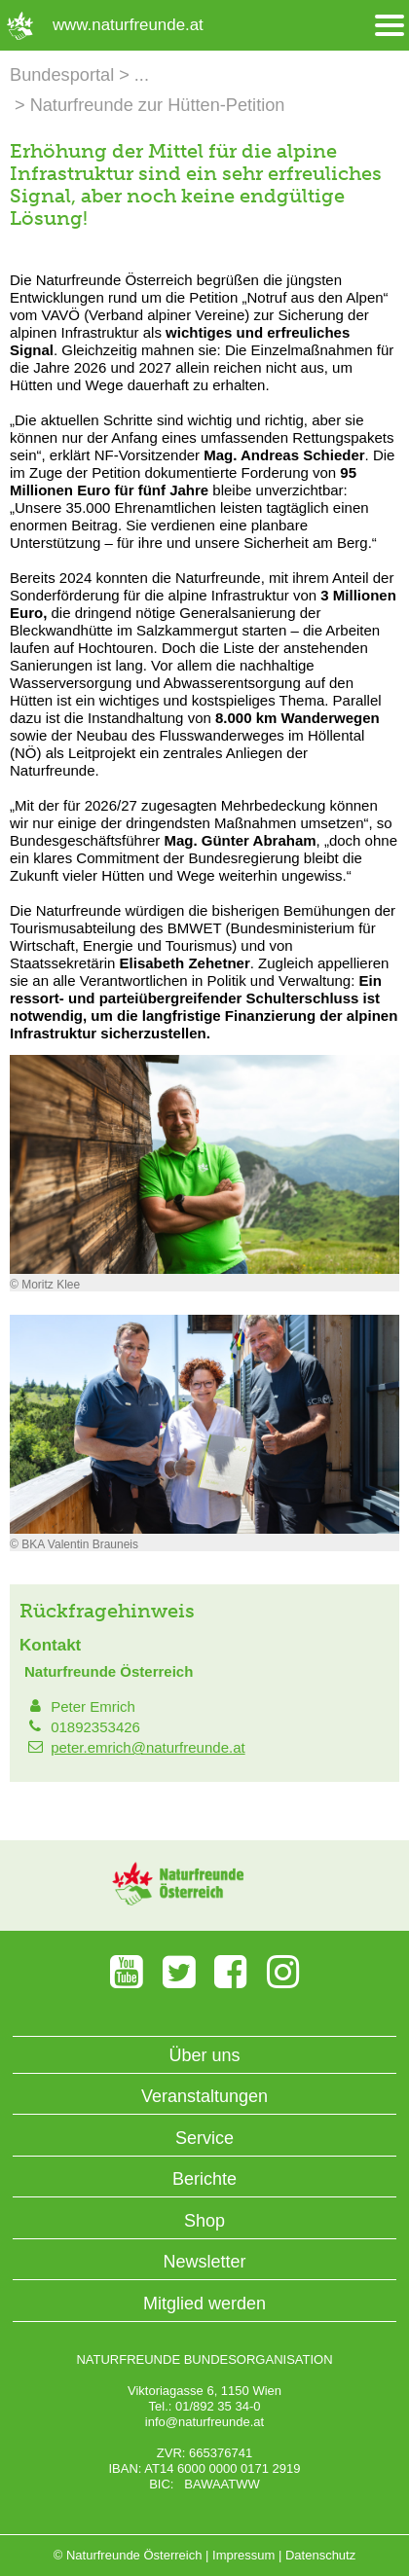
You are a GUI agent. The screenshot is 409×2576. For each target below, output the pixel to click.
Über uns (204, 2055)
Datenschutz (320, 2555)
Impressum (243, 2555)
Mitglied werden (204, 2303)
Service (204, 2138)
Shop (204, 2221)
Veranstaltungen (204, 2096)
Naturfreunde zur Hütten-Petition (157, 105)
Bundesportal (62, 75)
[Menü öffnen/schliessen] (389, 26)
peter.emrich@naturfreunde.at (148, 1747)
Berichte (204, 2179)
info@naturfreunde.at (204, 2421)
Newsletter (204, 2261)
